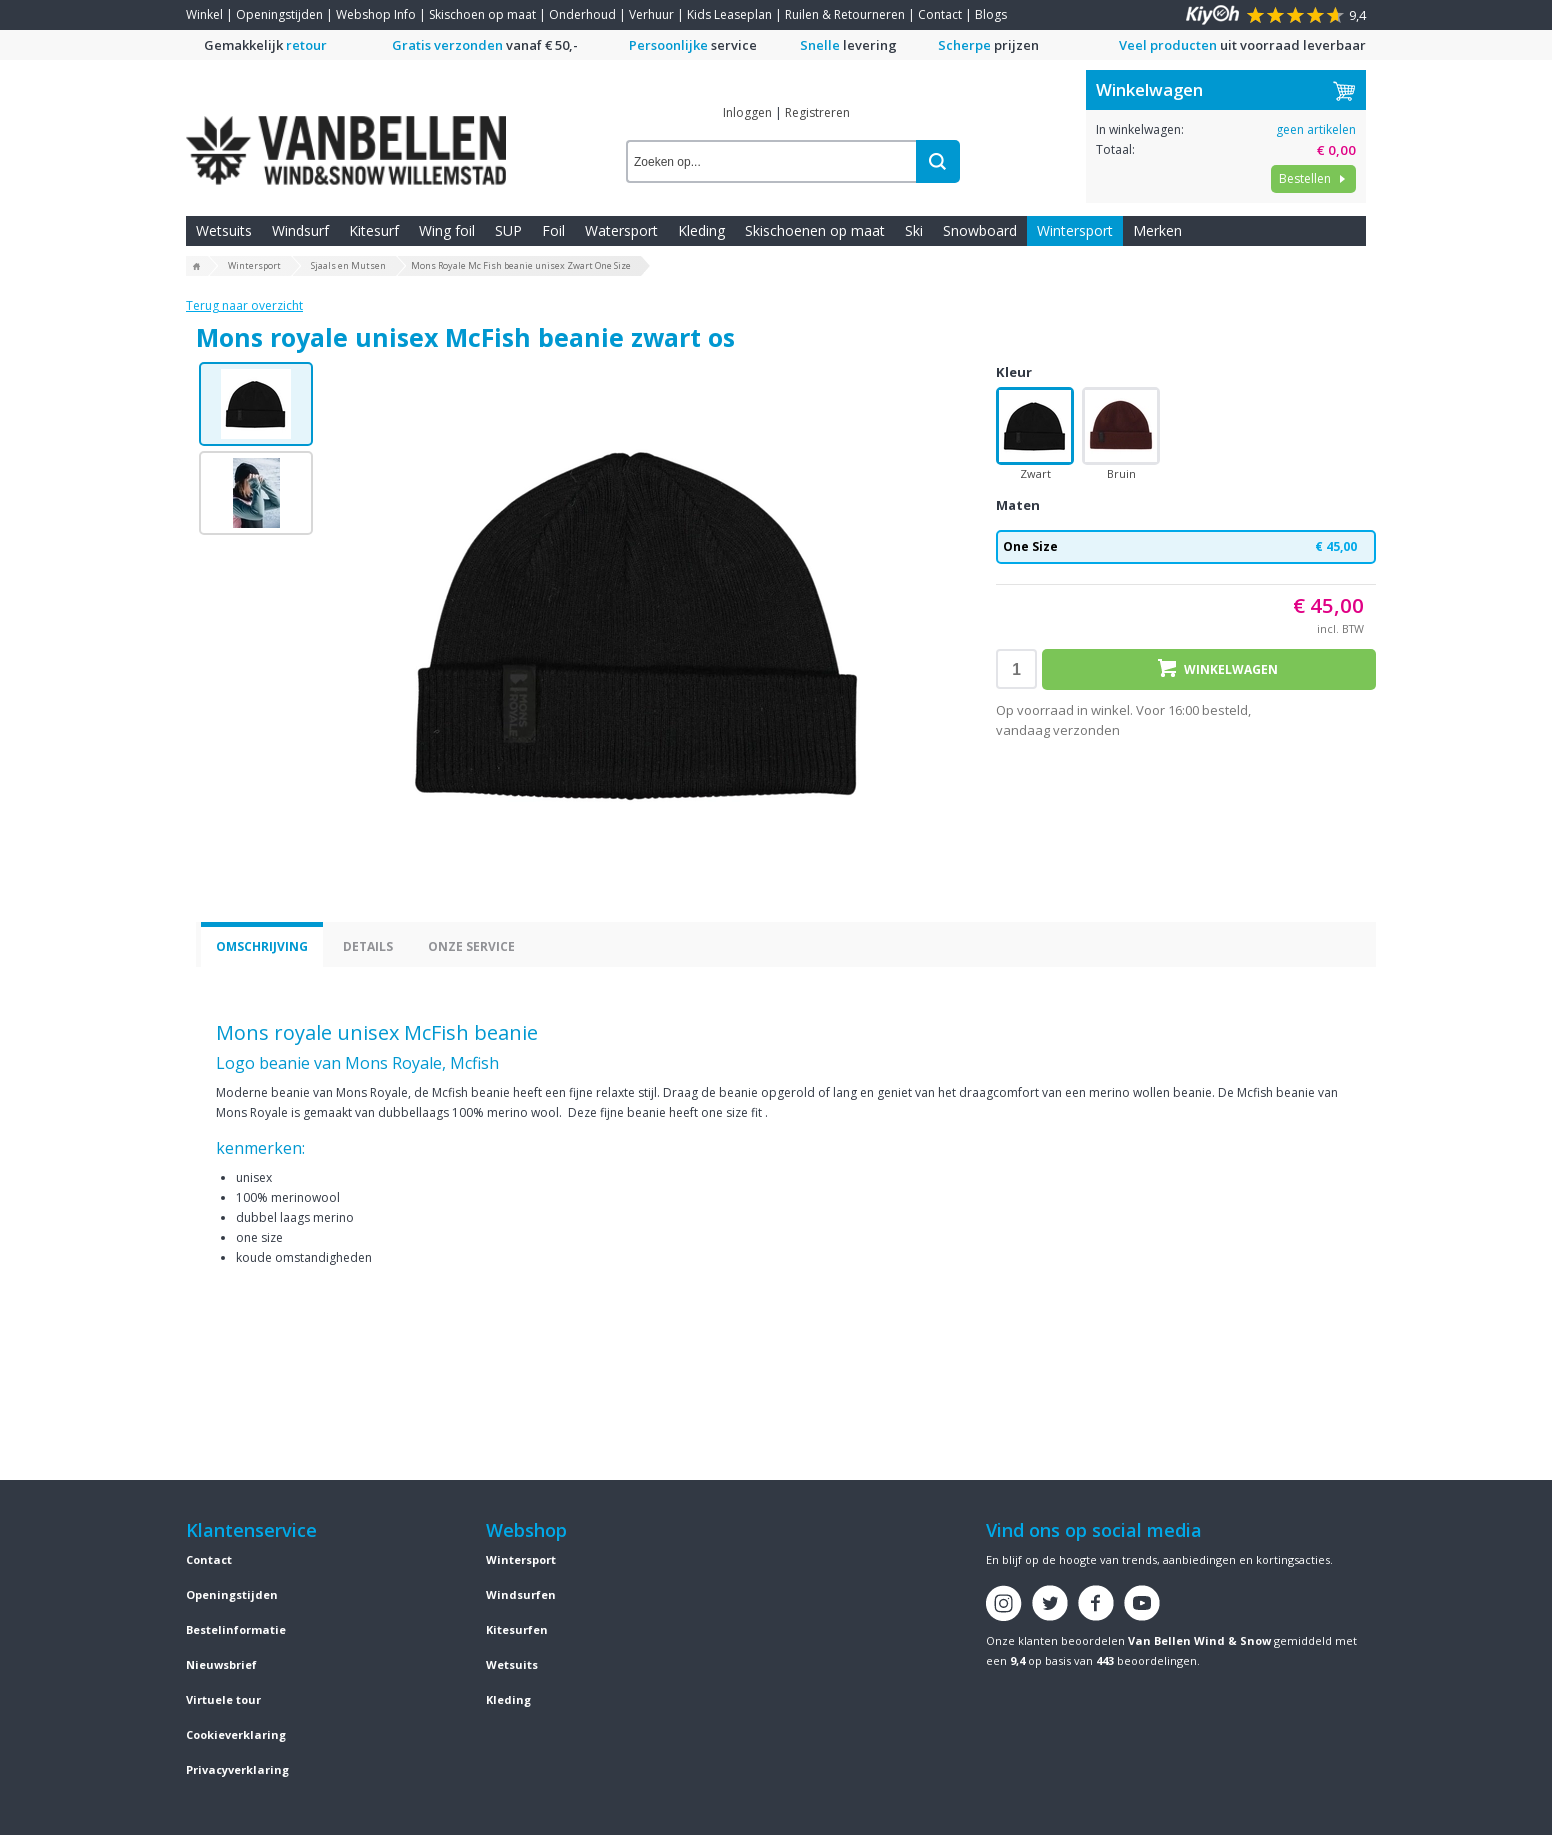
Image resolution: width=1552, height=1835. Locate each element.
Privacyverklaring (237, 1769)
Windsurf (300, 230)
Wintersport (1075, 230)
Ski (914, 230)
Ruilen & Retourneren (845, 14)
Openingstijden (279, 14)
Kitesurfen (517, 1629)
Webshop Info (376, 14)
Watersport (621, 230)
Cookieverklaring (236, 1734)
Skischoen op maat (482, 14)
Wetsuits (224, 230)
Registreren (817, 112)
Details (368, 946)
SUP (508, 230)
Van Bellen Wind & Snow (1199, 1640)
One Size (1186, 547)
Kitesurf (374, 230)
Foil (553, 230)
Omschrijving (262, 946)
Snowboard (980, 230)
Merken (1157, 230)
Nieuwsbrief (221, 1664)
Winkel (204, 14)
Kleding (701, 230)
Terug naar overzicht (244, 305)
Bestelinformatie (236, 1629)
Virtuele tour (223, 1699)
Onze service (471, 946)
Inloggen (747, 112)
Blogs (991, 14)
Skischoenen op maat (815, 230)
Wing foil (447, 230)
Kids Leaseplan (729, 14)
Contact (940, 14)
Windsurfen (521, 1594)
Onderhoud (582, 14)
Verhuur (651, 14)
